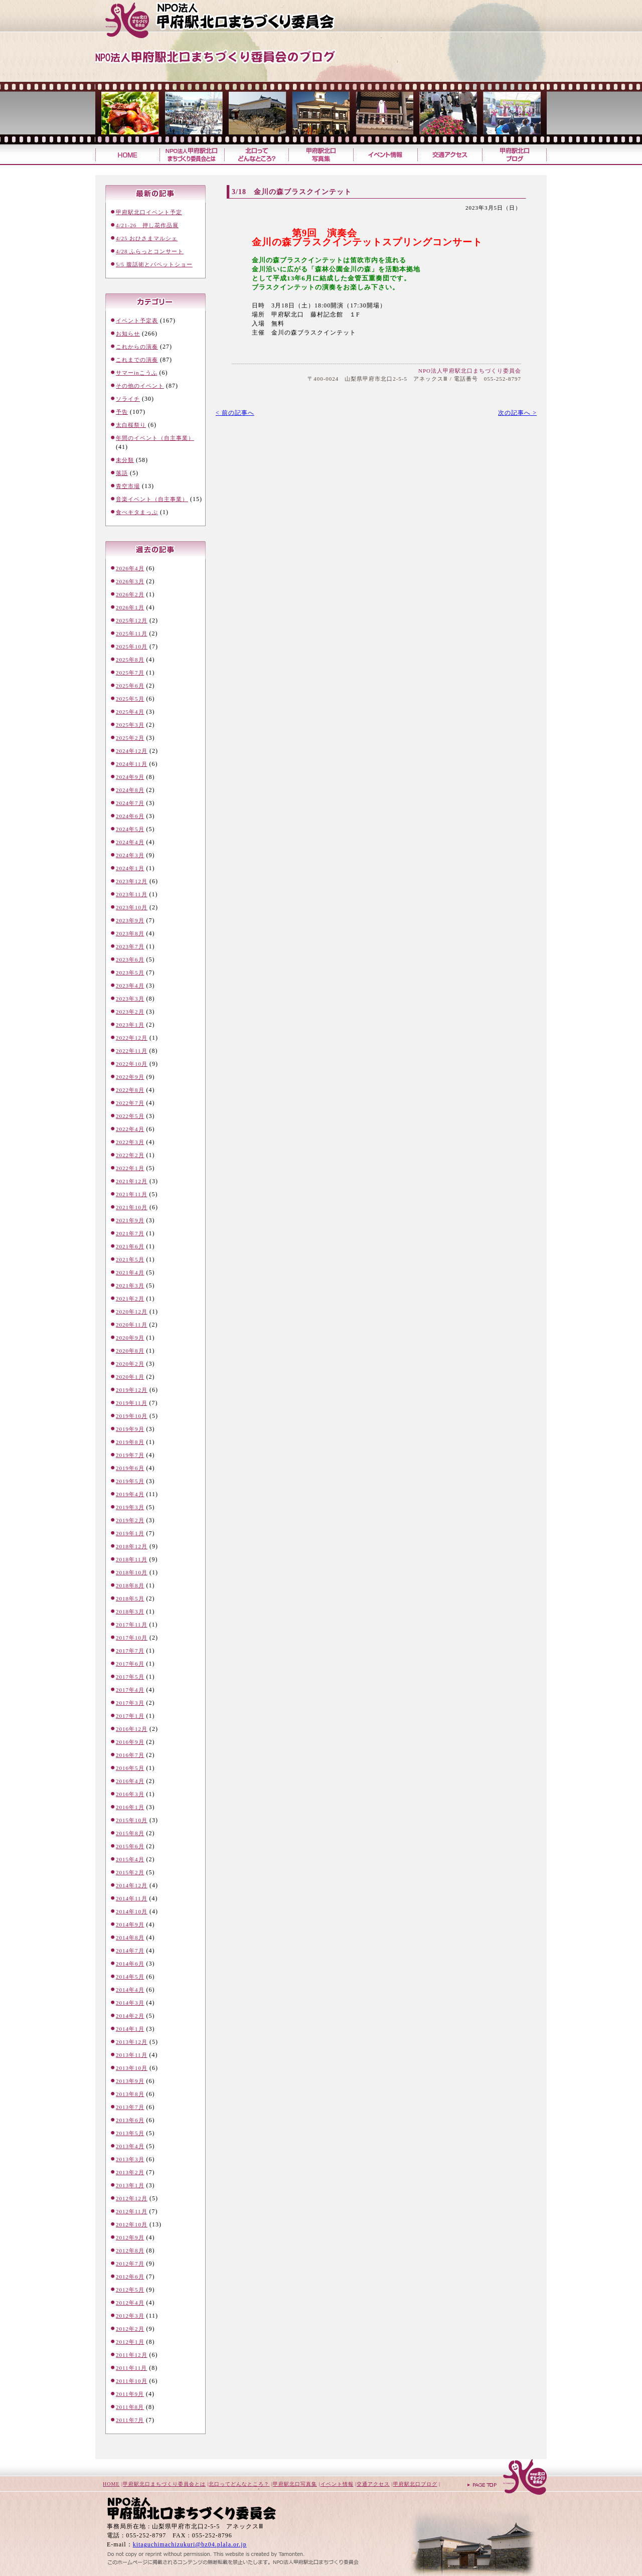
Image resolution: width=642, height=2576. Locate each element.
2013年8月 (130, 2094)
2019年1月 (130, 1533)
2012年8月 (130, 2250)
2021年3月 (130, 1285)
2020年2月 (130, 1364)
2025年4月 (130, 712)
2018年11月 (131, 1559)
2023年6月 (130, 959)
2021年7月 (130, 1233)
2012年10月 (131, 2224)
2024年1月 (130, 868)
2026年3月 (130, 581)
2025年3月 (130, 725)
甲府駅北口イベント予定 (149, 212)
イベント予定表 (137, 320)
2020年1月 (130, 1377)
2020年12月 (131, 1312)
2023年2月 (130, 1012)
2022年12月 (131, 1038)
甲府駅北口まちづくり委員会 (238, 20)
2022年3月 (130, 1142)
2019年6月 (130, 1468)
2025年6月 (130, 686)
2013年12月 (131, 2042)
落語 (122, 473)
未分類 (125, 460)
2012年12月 (131, 2198)
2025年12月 (131, 620)
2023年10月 (131, 907)
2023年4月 (130, 986)
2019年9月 (130, 1429)
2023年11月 (131, 894)
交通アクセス (449, 154)
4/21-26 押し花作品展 (147, 225)
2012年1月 (130, 2342)
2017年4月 (130, 1690)
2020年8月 (130, 1351)
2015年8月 (130, 1833)
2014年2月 (130, 2016)
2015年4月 (130, 1859)
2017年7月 (130, 1651)
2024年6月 (130, 816)
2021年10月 (131, 1207)
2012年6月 (130, 2277)
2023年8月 (130, 933)
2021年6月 (130, 1246)
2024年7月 (130, 803)
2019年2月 (130, 1520)
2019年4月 (130, 1494)
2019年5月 (130, 1481)
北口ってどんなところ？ (256, 154)
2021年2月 (130, 1299)
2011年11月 (131, 2368)
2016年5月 (130, 1768)
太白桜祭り (131, 425)
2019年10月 (131, 1416)
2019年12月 (131, 1390)
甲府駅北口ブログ (514, 154)
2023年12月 (131, 881)
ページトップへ (506, 2478)
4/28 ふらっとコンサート (150, 251)
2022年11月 (131, 1051)
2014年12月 (131, 1885)
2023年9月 (130, 920)
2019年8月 (130, 1442)
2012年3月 (130, 2316)
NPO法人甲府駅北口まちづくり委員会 (469, 371)
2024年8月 (130, 790)
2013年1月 (130, 2185)
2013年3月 (130, 2159)
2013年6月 (130, 2120)
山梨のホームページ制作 (205, 2552)
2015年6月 (130, 1846)
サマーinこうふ (136, 373)
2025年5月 (130, 699)
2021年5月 (130, 1259)
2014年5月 (130, 1977)
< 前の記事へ (235, 412)
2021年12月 (131, 1181)
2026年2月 (130, 594)
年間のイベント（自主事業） (155, 438)
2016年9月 (130, 1742)
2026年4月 (130, 568)
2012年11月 (131, 2211)
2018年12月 (131, 1546)
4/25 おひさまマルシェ (147, 238)
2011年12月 (131, 2355)
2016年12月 (131, 1729)
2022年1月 (130, 1168)
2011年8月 (130, 2407)
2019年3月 (130, 1507)
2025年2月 (130, 738)
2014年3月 (130, 2003)
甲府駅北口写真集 (320, 154)
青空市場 (128, 486)
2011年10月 (131, 2381)
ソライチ (128, 399)
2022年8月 (130, 1090)
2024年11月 (131, 764)
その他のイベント (140, 386)
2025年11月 (131, 633)
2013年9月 (130, 2081)
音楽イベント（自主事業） (152, 499)
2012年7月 (130, 2264)
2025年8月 (130, 660)
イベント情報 (385, 154)
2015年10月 (131, 1820)
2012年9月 (130, 2237)
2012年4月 (130, 2303)
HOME (111, 2484)
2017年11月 (131, 1625)
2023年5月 (130, 973)
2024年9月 (130, 777)
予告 (122, 412)
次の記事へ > (517, 412)
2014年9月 (130, 1924)
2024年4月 (130, 842)
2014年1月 (130, 2029)
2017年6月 (130, 1664)
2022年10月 (131, 1064)
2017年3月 (130, 1703)
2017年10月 (131, 1638)
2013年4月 (130, 2146)
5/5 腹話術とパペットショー (154, 264)
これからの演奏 (137, 347)
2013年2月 (130, 2172)
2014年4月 (130, 1990)
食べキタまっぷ (137, 512)
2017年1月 (130, 1716)
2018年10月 (131, 1572)
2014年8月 (130, 1938)
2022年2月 (130, 1155)
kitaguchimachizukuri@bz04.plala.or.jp (190, 2544)
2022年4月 (130, 1129)
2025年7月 (130, 673)
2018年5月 (130, 1598)
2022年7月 (130, 1103)
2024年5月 (130, 829)
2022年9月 (130, 1077)
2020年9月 (130, 1338)
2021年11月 (131, 1194)
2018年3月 (130, 1611)
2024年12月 (131, 751)
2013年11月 (131, 2055)
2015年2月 (130, 1872)
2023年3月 (130, 999)
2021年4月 (130, 1272)
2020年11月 (131, 1325)
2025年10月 (131, 646)
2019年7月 (130, 1455)
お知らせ (128, 334)
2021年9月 (130, 1220)
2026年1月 (130, 607)
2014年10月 (131, 1911)
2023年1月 (130, 1025)
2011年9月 (130, 2394)
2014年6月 (130, 1964)
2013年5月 (130, 2133)
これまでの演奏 (137, 360)
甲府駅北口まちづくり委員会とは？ (191, 154)
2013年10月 (131, 2068)
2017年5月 (130, 1677)
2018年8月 (130, 1585)
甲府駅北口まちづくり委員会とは (164, 2484)
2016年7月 (130, 1755)
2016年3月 (130, 1794)
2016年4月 (130, 1781)
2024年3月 (130, 855)
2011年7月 (130, 2420)
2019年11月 (131, 1403)
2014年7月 (130, 1951)
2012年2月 (130, 2329)
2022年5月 (130, 1116)
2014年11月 (131, 1898)
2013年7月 (130, 2107)
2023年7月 (130, 946)
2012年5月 (130, 2290)
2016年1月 (130, 1807)
